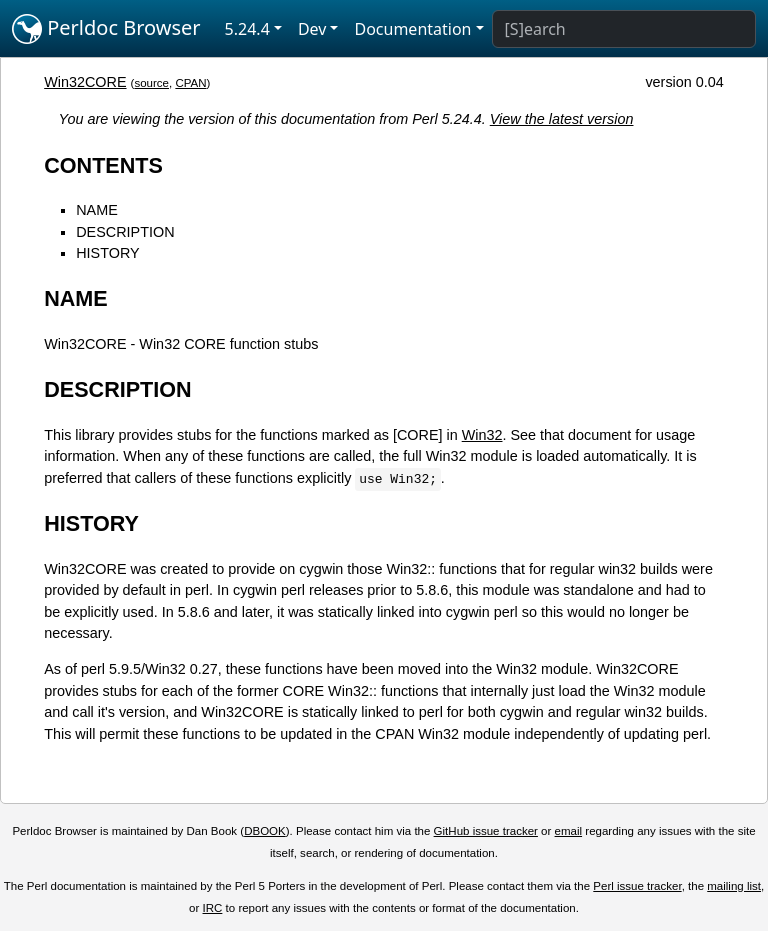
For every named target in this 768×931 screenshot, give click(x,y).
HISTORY (107, 253)
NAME (97, 210)
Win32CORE (85, 82)
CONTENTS (103, 165)
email (569, 831)
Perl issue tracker (637, 886)
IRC (213, 908)
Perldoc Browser (106, 29)
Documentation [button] (412, 29)
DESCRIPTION (125, 232)
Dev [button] (312, 29)
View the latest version (562, 119)
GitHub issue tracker (486, 831)
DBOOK (265, 831)
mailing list (734, 886)
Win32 (482, 435)
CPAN (190, 83)
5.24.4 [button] (247, 29)
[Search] (624, 29)
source (151, 83)
